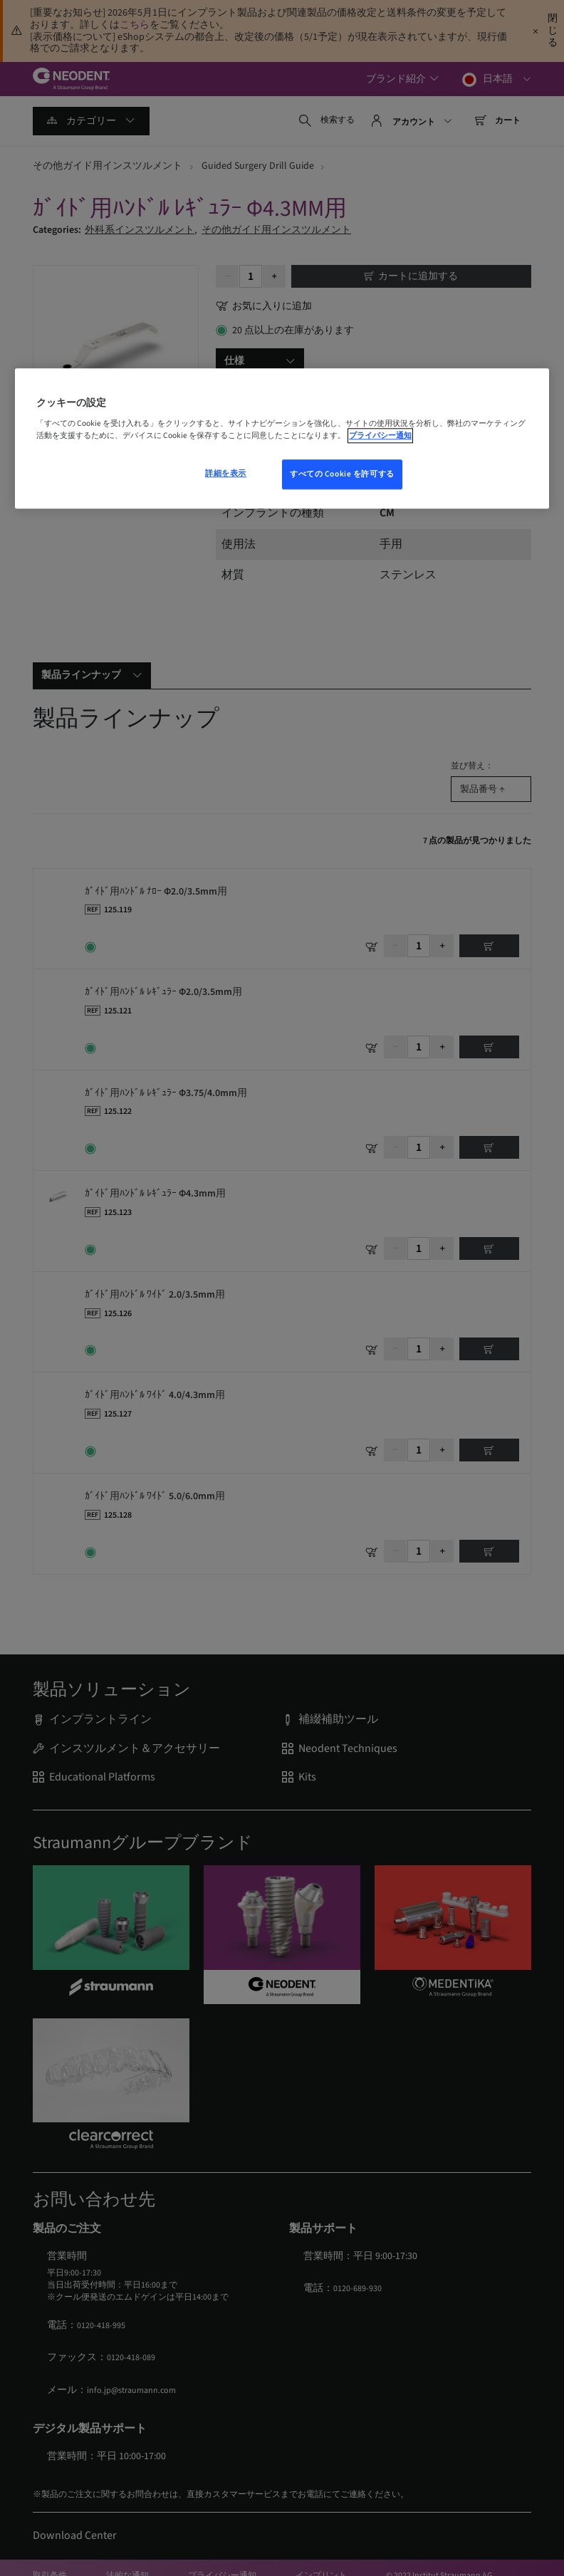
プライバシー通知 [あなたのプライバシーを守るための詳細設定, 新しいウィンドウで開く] (380, 436)
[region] (282, 438)
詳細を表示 (225, 474)
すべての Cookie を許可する (342, 475)
